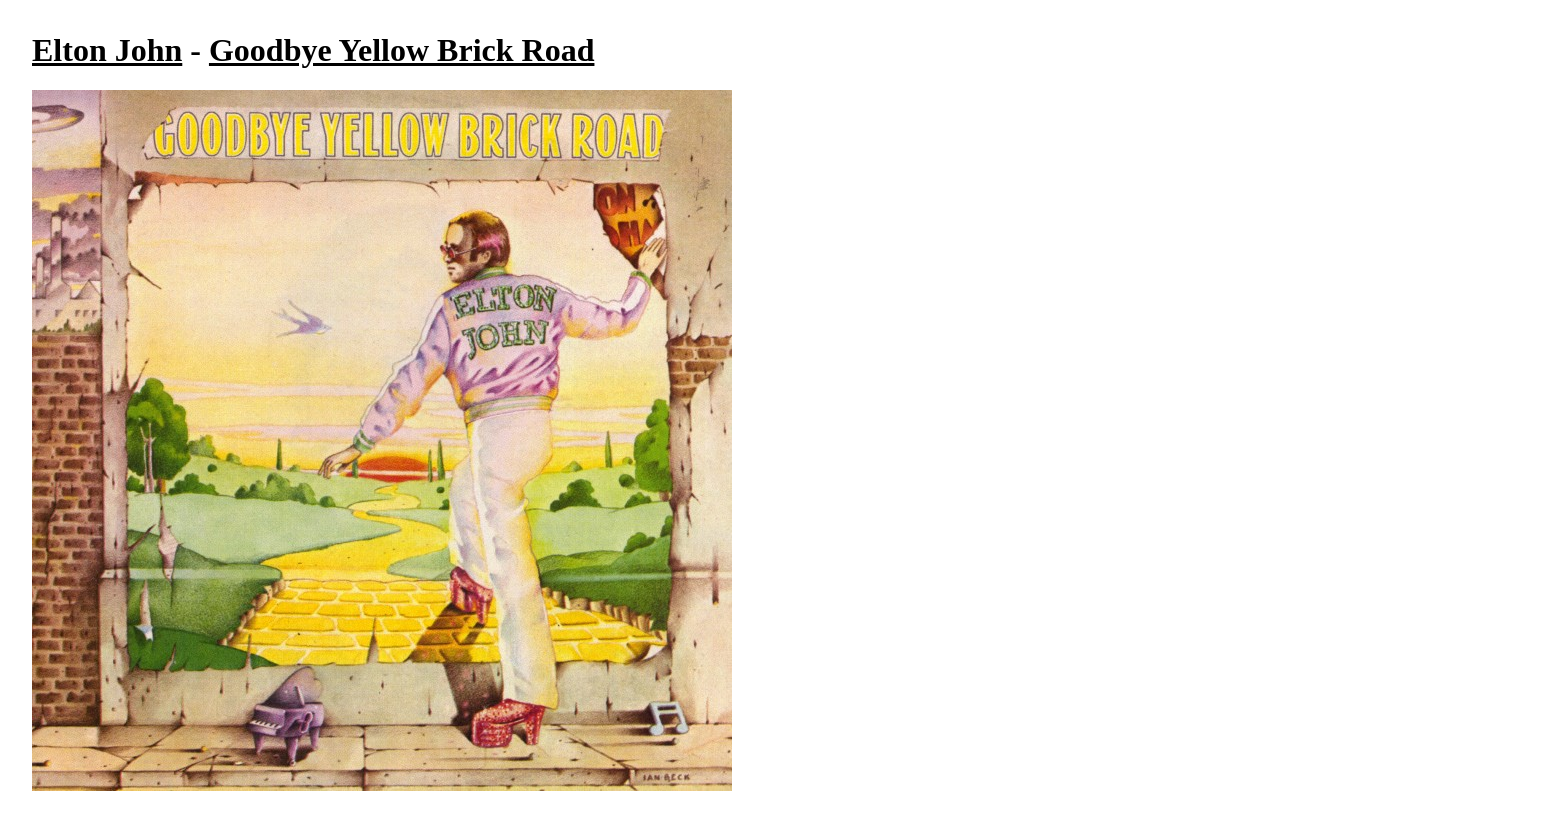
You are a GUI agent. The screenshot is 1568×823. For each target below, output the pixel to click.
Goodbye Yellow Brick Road (402, 50)
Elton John (107, 50)
